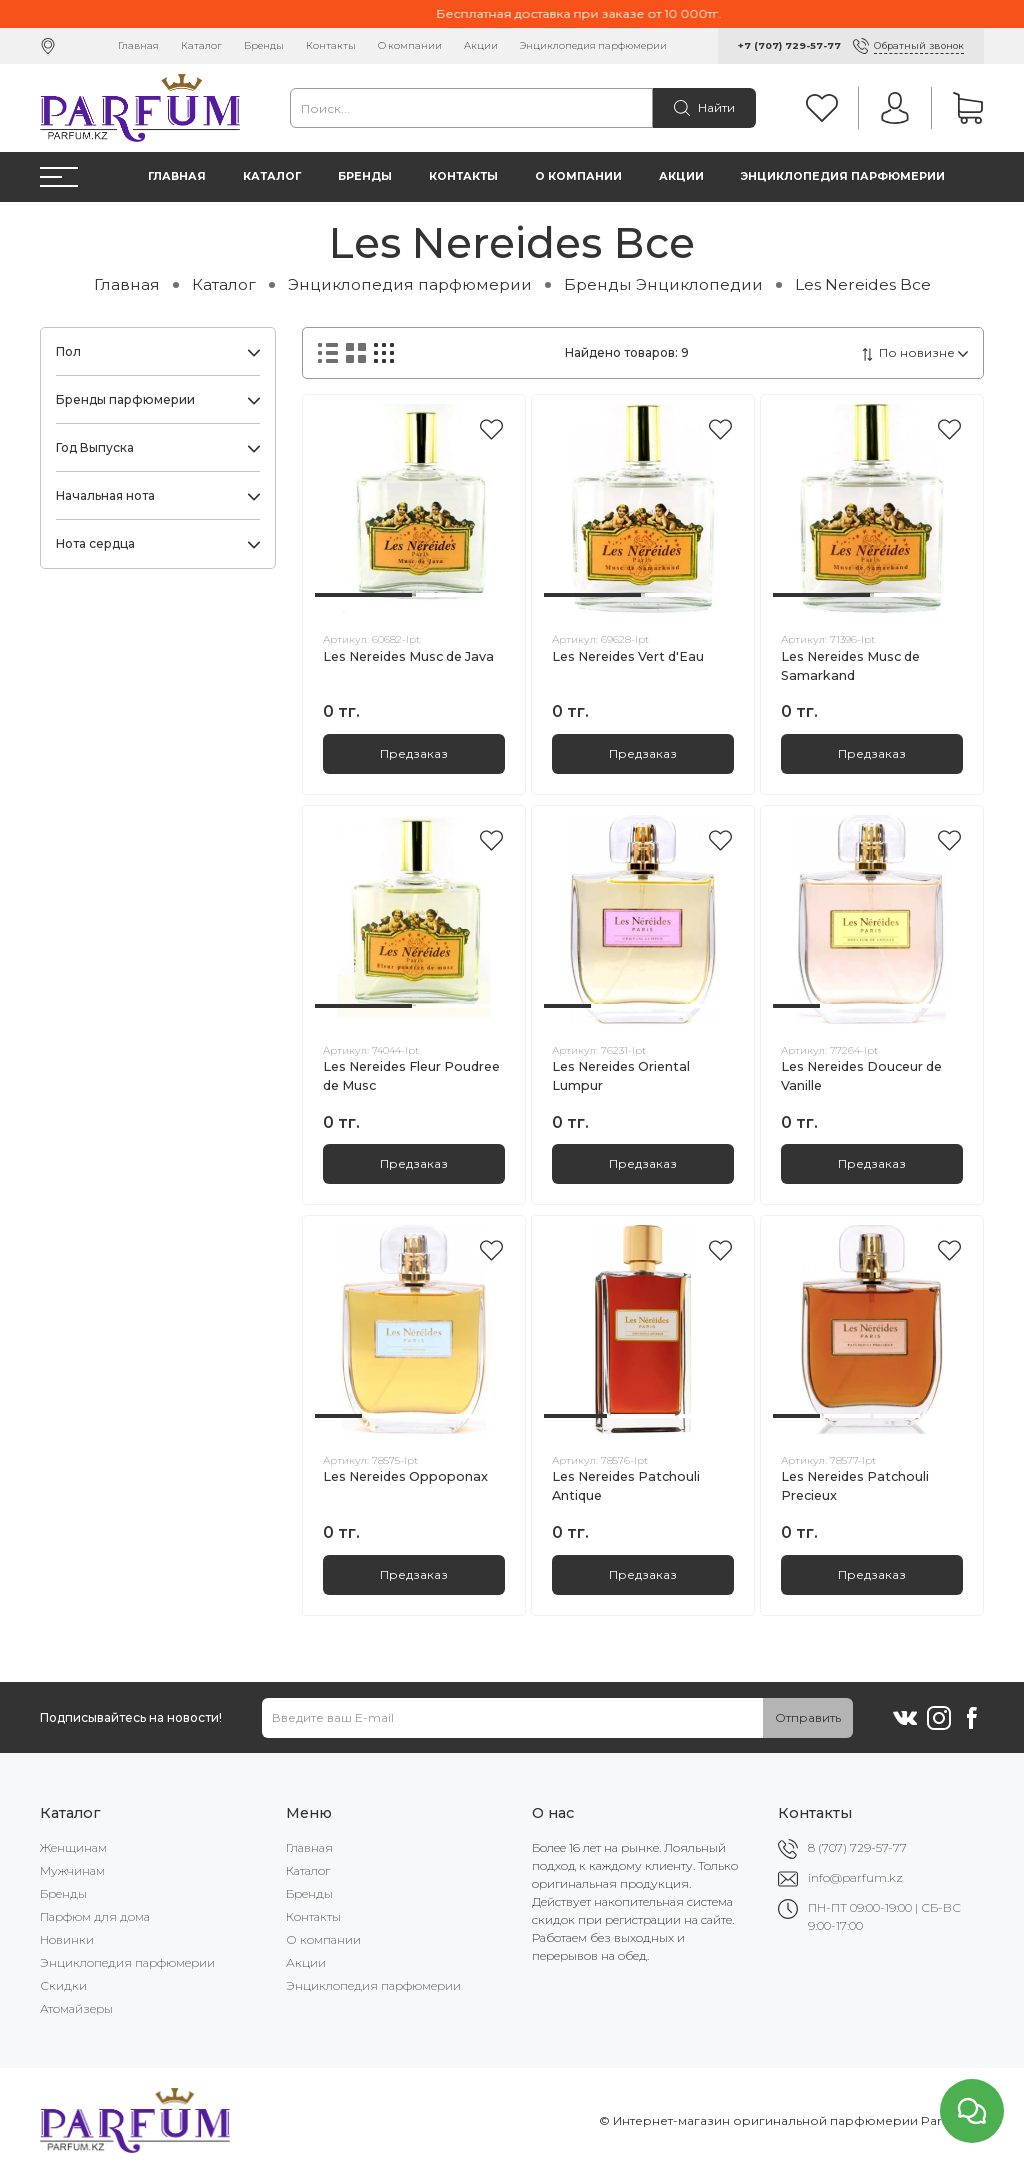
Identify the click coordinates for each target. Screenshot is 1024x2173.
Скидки (63, 1985)
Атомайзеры (76, 2008)
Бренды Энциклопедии (663, 284)
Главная (138, 45)
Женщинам (73, 1847)
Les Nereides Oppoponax (405, 1476)
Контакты (331, 45)
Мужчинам (72, 1870)
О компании (410, 45)
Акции (481, 45)
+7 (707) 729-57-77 (789, 45)
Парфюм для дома (95, 1916)
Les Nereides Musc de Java (408, 656)
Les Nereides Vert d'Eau (628, 656)
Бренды (264, 45)
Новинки (67, 1939)
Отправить (808, 1717)
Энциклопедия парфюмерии (593, 45)
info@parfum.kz (855, 1877)
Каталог (201, 45)
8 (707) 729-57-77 (857, 1847)
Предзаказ (414, 753)
